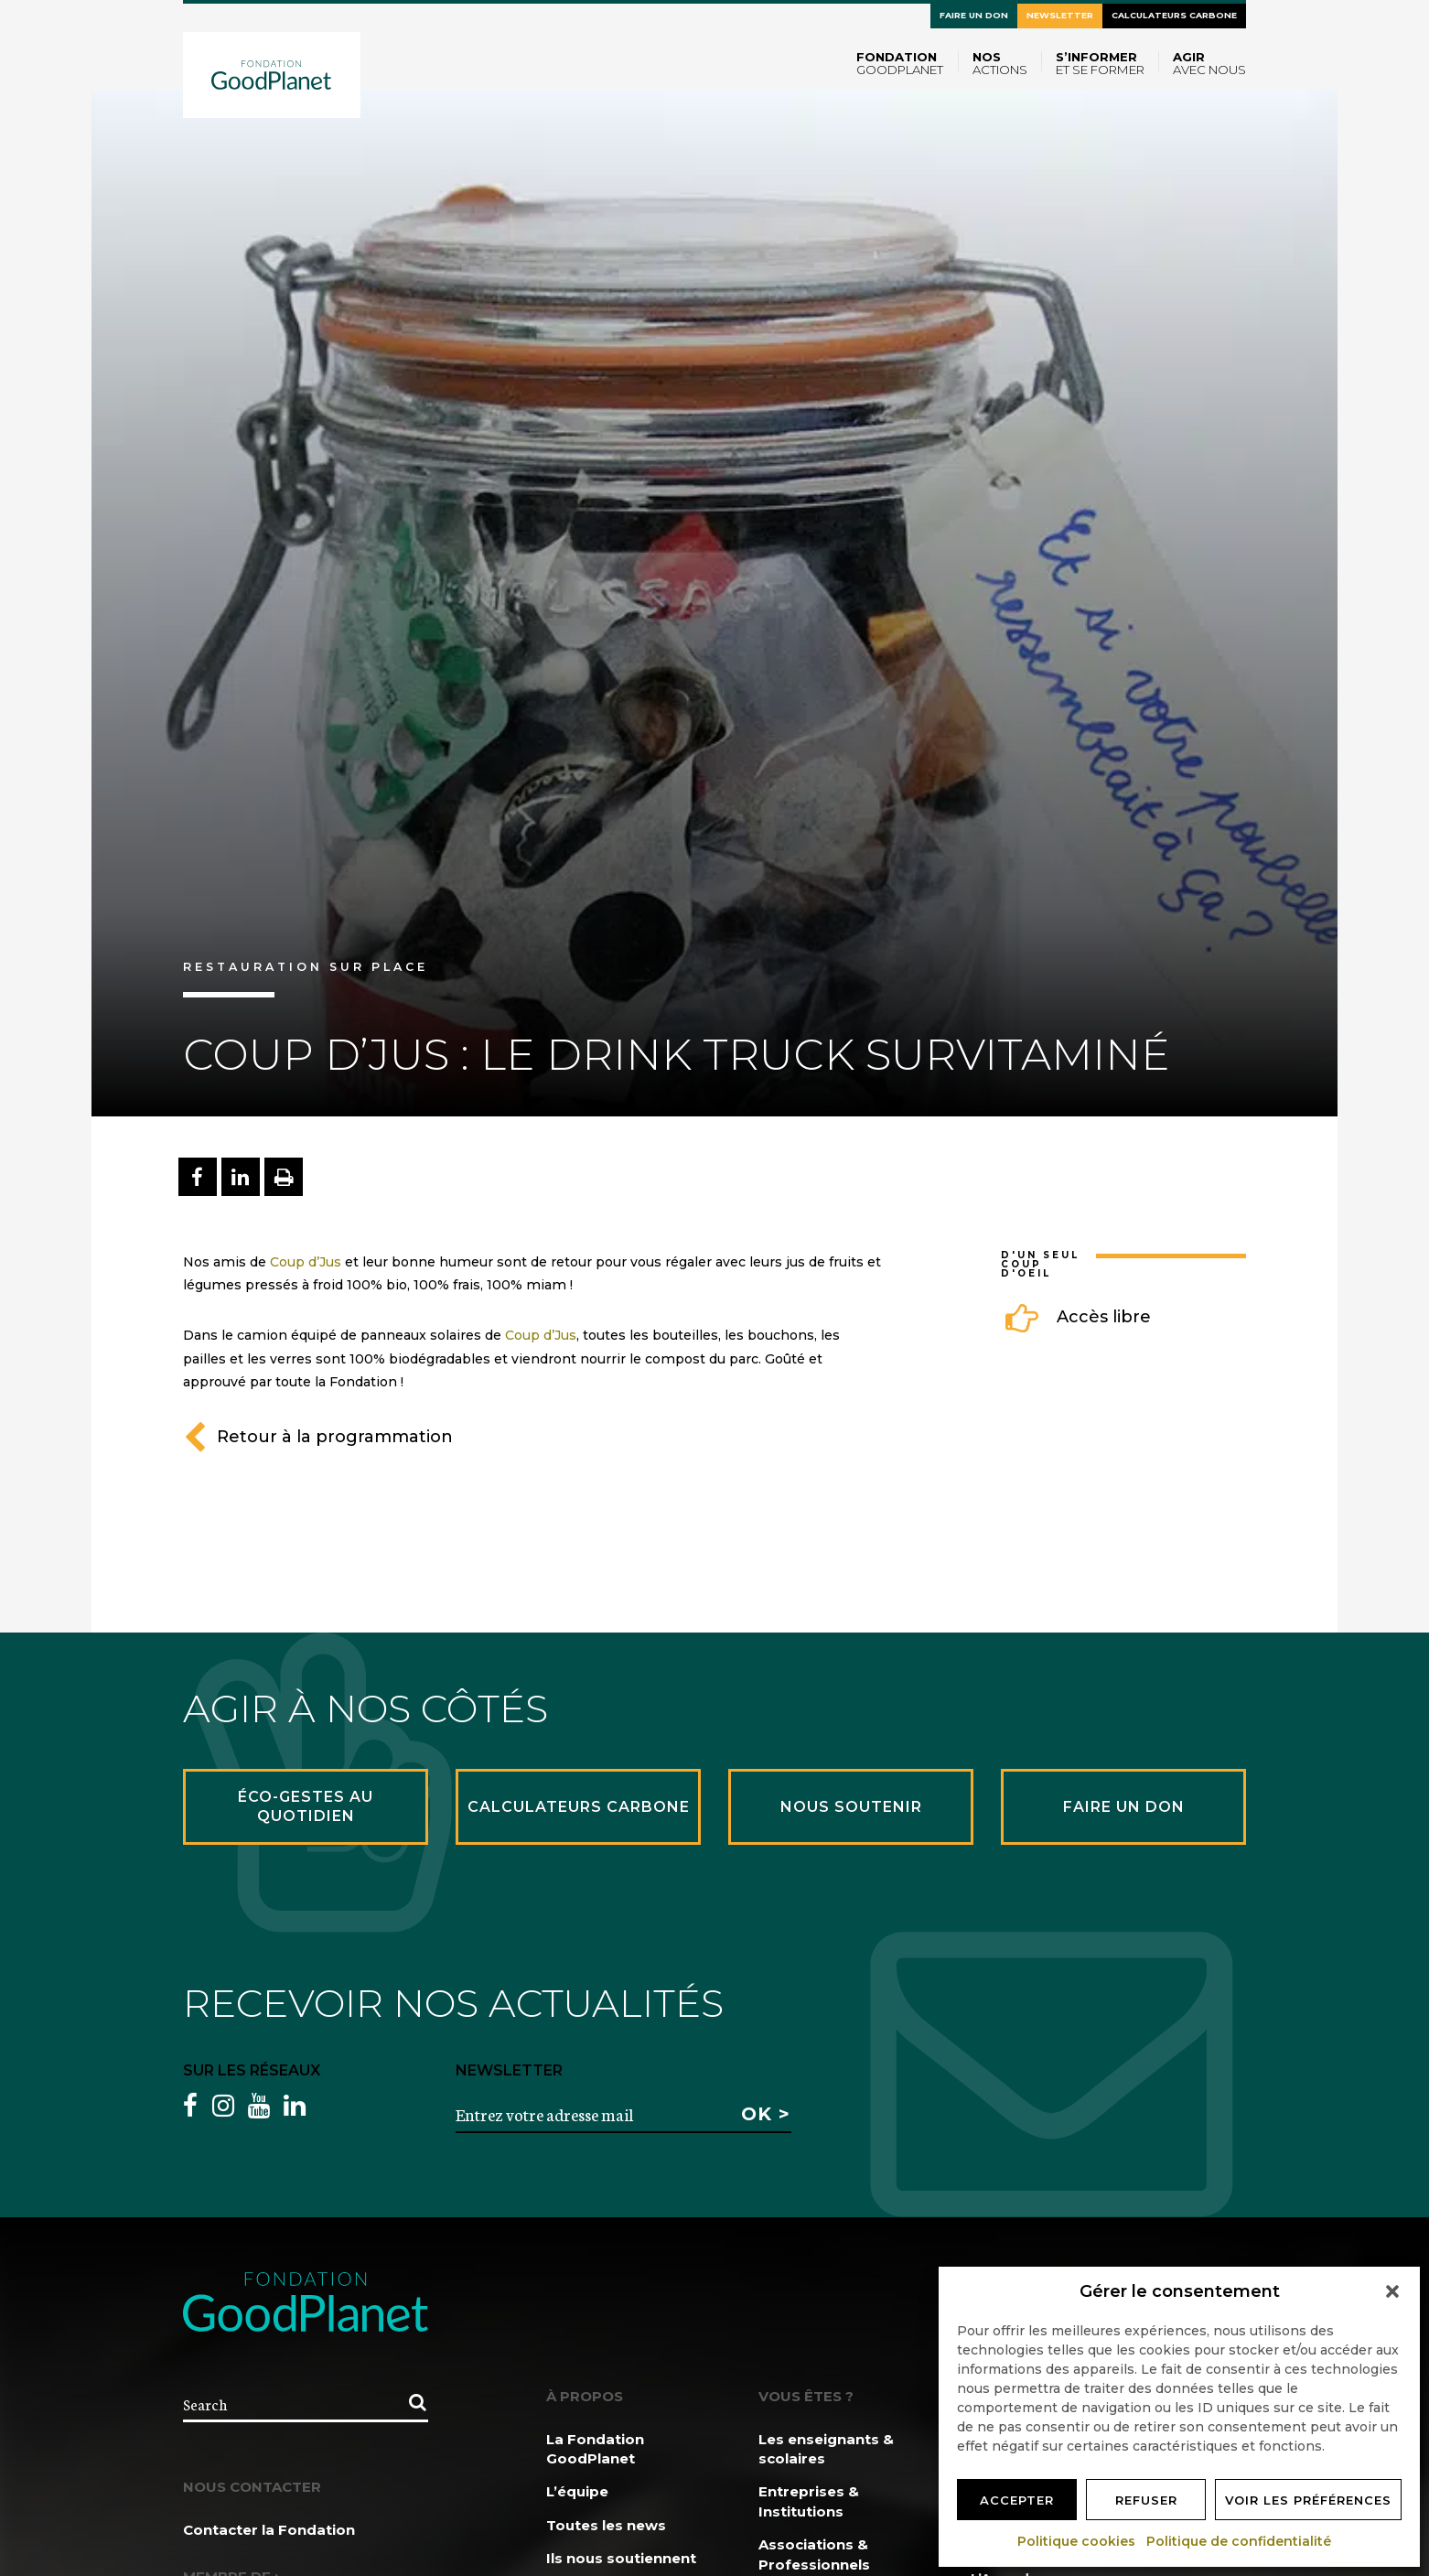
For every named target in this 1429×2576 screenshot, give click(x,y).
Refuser (1146, 2500)
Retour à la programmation (318, 1437)
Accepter (1017, 2500)
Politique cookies (1077, 2541)
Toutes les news (606, 2525)
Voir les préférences (1308, 2500)
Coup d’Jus (305, 1262)
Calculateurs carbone (1174, 15)
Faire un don (974, 15)
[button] (1392, 2291)
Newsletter (1059, 15)
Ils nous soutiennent (621, 2558)
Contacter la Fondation (269, 2529)
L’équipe (577, 2491)
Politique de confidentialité (1239, 2541)
